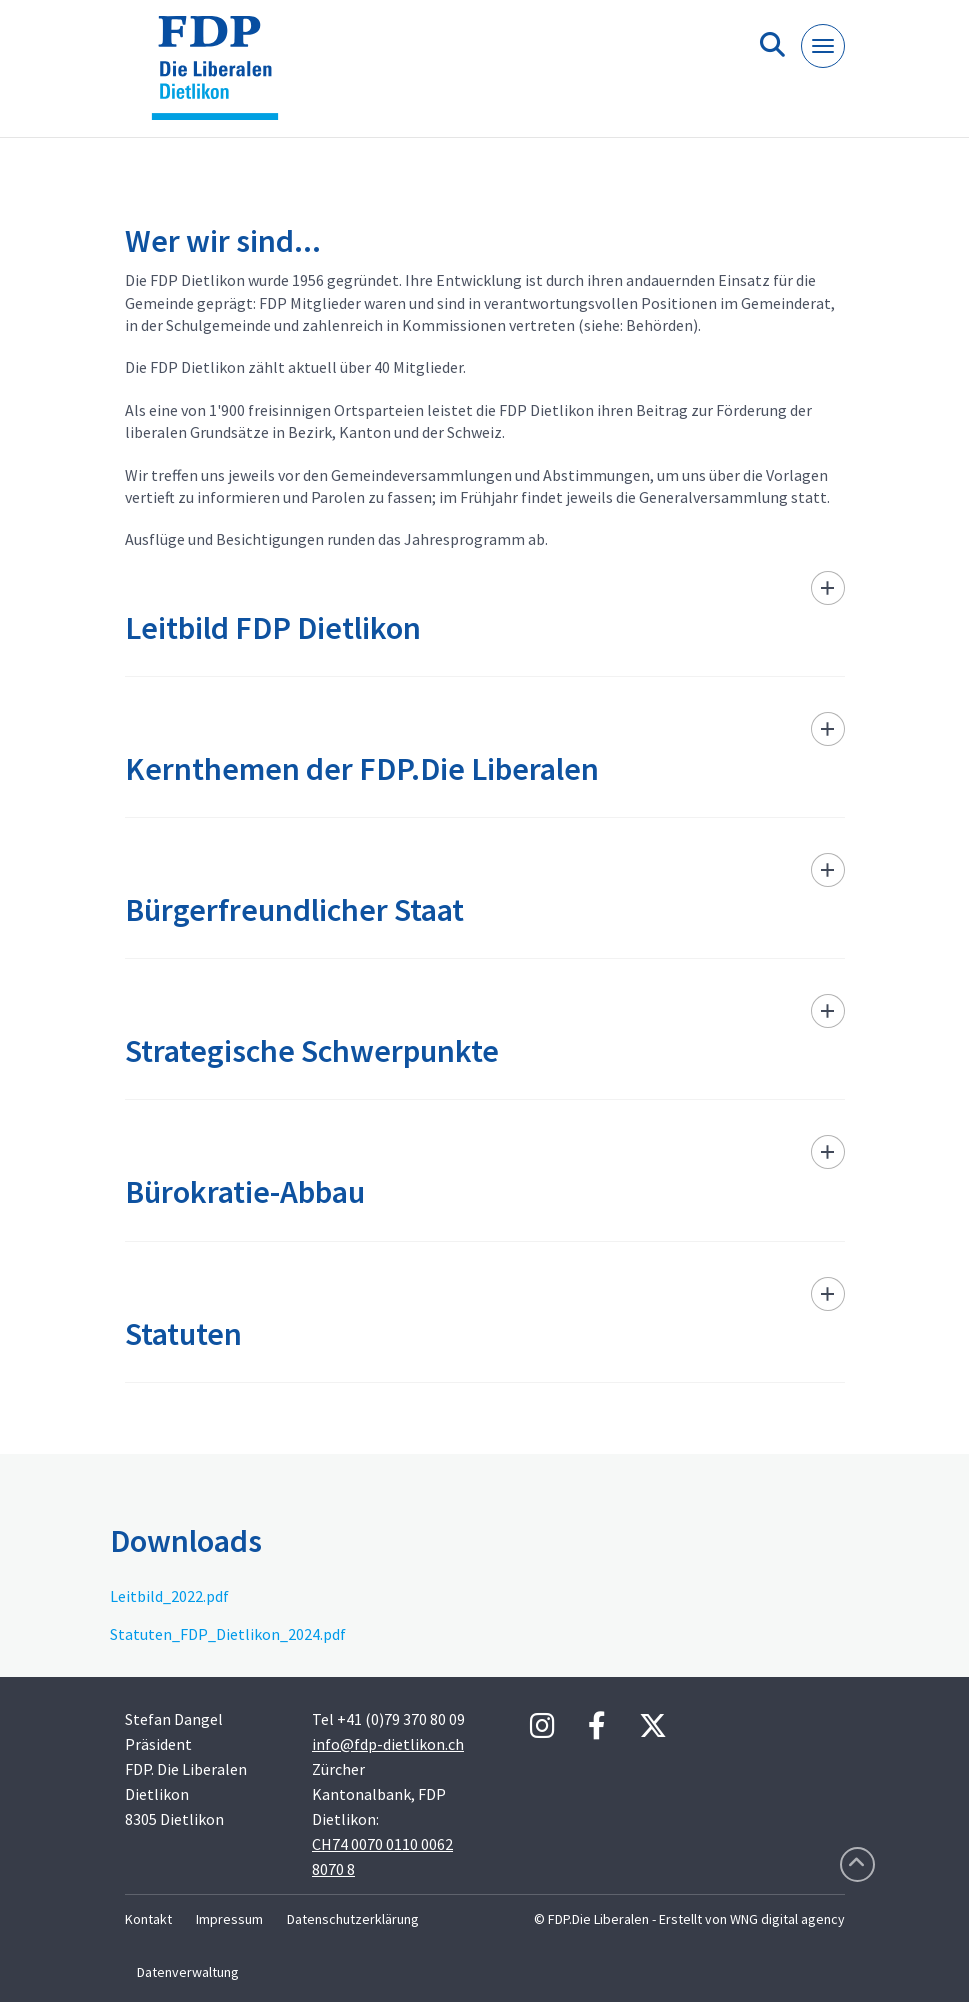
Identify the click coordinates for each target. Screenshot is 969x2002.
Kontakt (148, 1919)
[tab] (485, 623)
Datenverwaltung (188, 1972)
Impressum (229, 1919)
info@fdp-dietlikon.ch (388, 1744)
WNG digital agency (787, 1919)
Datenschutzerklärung (353, 1919)
